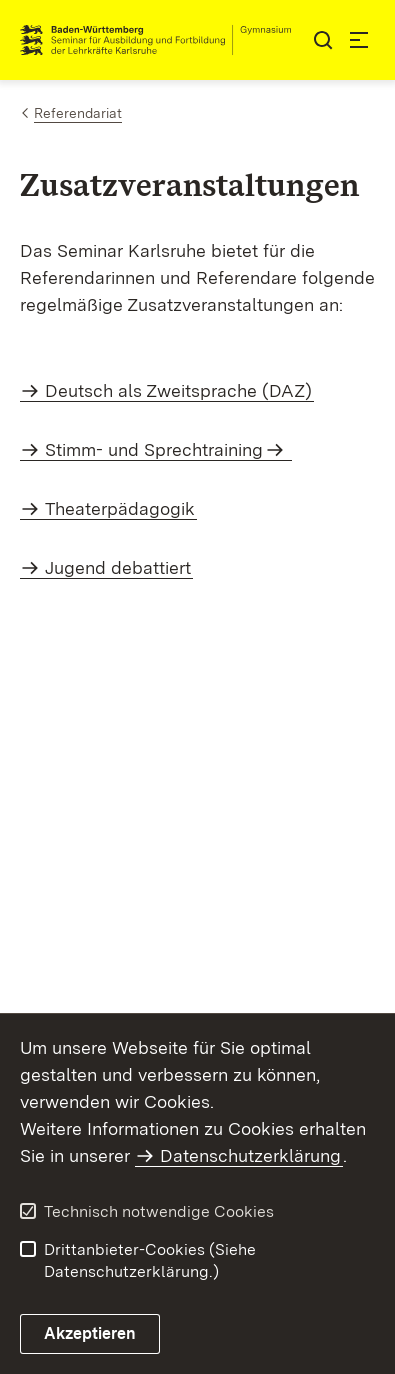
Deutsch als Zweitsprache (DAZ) (178, 390)
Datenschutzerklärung (250, 1155)
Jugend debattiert (118, 567)
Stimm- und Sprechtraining (154, 449)
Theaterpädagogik (120, 508)
